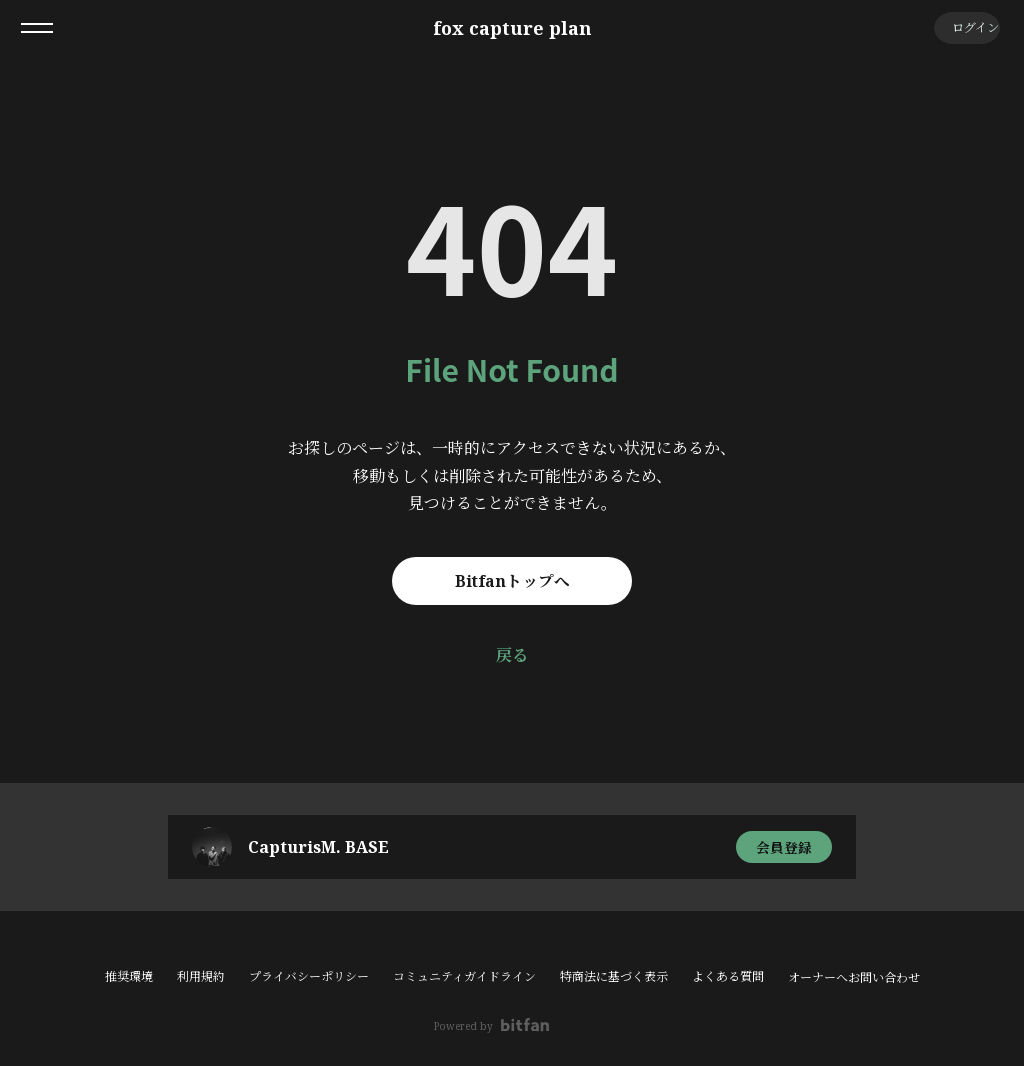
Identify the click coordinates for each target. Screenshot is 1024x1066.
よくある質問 (728, 976)
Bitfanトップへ (512, 581)
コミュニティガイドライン (464, 976)
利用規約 (201, 976)
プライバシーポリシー (309, 976)
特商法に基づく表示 (614, 976)
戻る (512, 655)
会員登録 (784, 846)
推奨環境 (129, 976)
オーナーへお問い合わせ (854, 978)
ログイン (964, 27)
